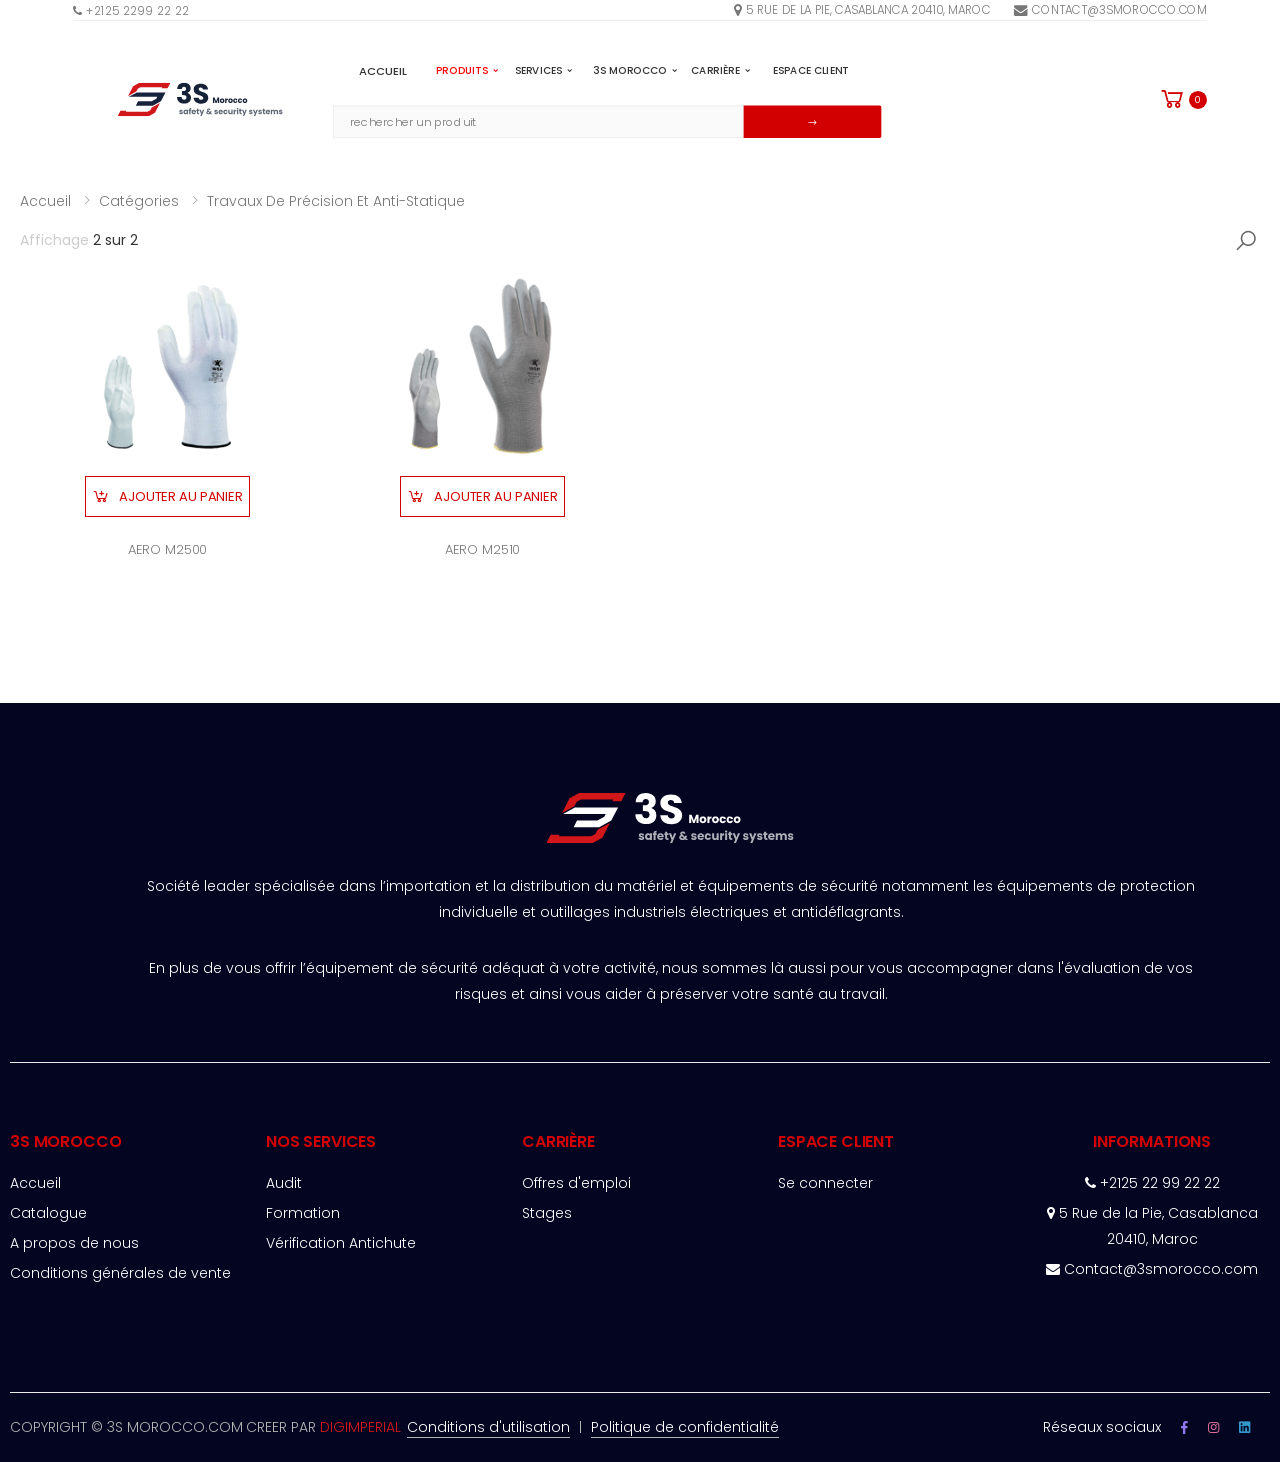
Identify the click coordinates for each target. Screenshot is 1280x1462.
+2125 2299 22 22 (131, 10)
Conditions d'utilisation (488, 1427)
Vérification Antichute (341, 1243)
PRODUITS (467, 70)
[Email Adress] (538, 121)
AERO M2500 (168, 549)
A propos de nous (74, 1243)
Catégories (139, 201)
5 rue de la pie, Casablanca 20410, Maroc (862, 9)
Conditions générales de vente (120, 1273)
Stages (547, 1213)
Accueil (383, 70)
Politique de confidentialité (685, 1427)
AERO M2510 (483, 549)
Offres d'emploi (576, 1183)
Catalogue (48, 1213)
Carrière (720, 70)
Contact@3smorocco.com (1110, 9)
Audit (284, 1183)
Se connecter (825, 1183)
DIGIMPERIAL (360, 1427)
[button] (1182, 99)
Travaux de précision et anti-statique (336, 201)
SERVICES (544, 70)
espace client (811, 70)
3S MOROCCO (635, 70)
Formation (303, 1213)
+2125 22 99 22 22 (1152, 1183)
